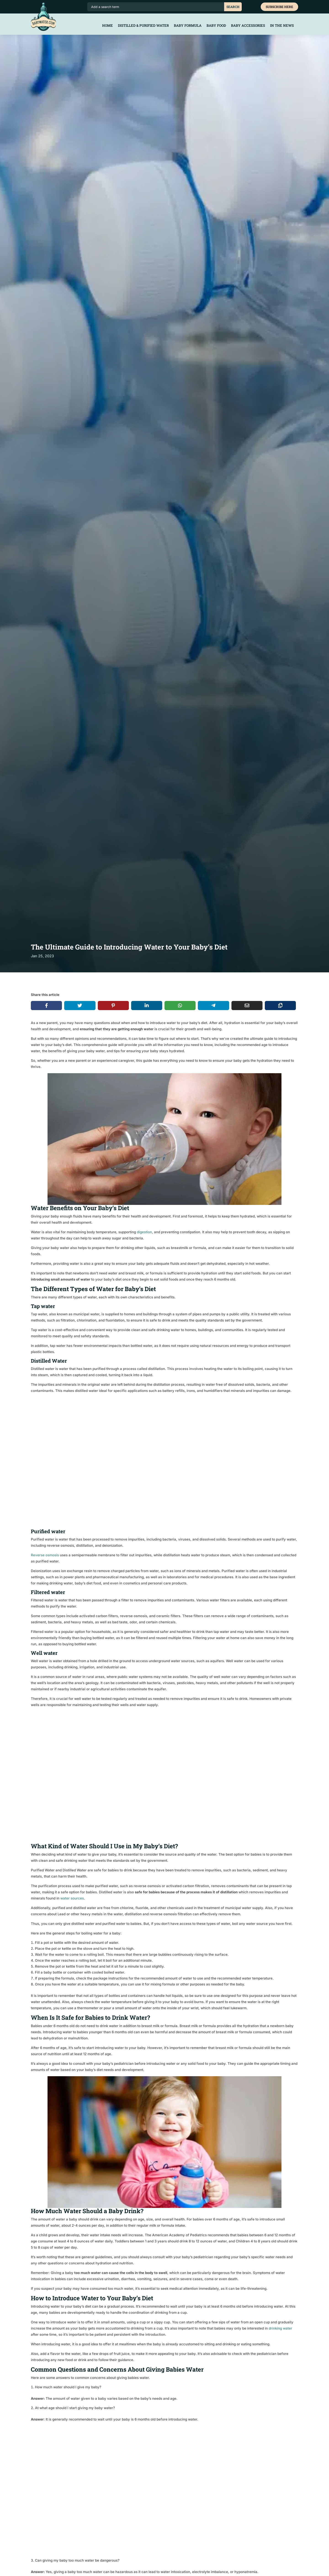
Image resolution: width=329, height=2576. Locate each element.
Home (107, 26)
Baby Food (216, 26)
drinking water (280, 2328)
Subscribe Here (279, 7)
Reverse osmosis (45, 1555)
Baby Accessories (248, 26)
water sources (72, 1898)
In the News (282, 26)
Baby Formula (188, 26)
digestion (144, 1232)
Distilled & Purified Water (143, 26)
